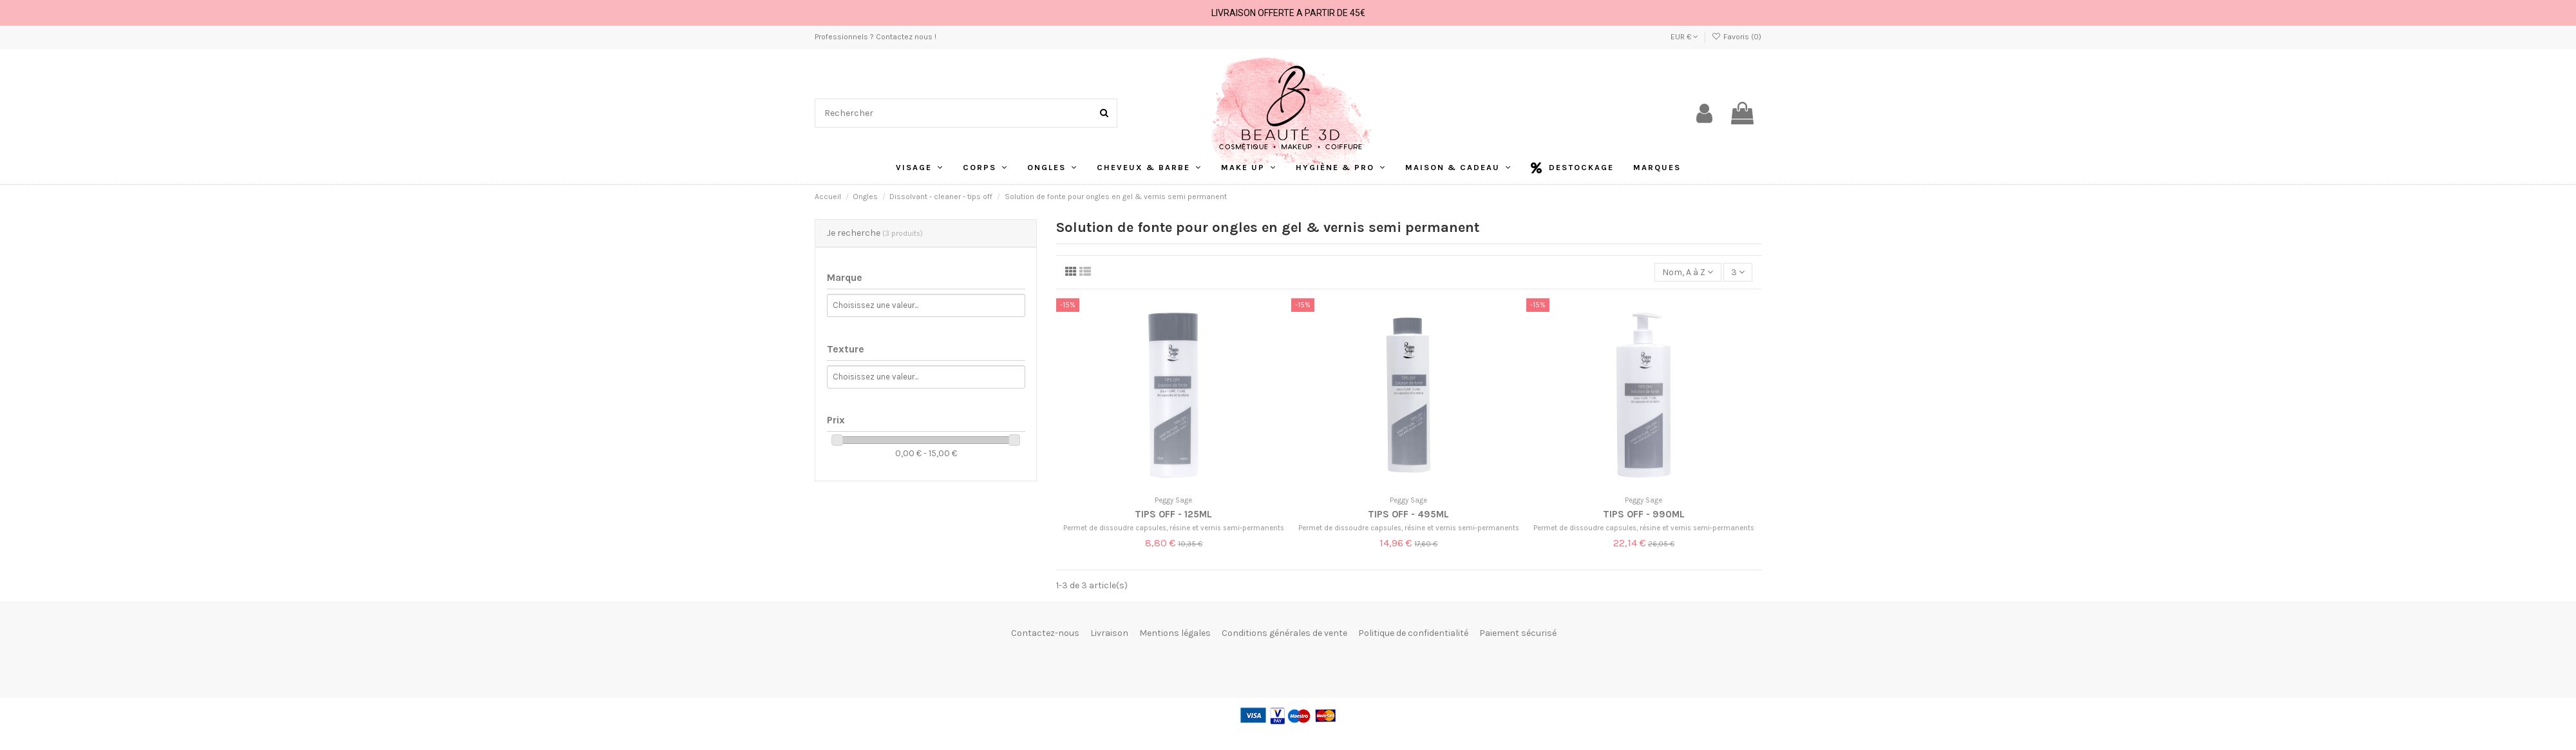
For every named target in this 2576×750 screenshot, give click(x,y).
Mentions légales (1175, 633)
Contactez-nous (1045, 633)
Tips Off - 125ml (1173, 514)
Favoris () (1736, 36)
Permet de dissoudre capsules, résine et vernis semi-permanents (1173, 528)
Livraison (1109, 633)
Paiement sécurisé (1518, 633)
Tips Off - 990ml (1644, 514)
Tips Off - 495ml (1408, 514)
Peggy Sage (1173, 500)
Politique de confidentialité (1413, 633)
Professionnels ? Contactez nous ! (875, 36)
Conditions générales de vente (1284, 633)
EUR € (1684, 36)
